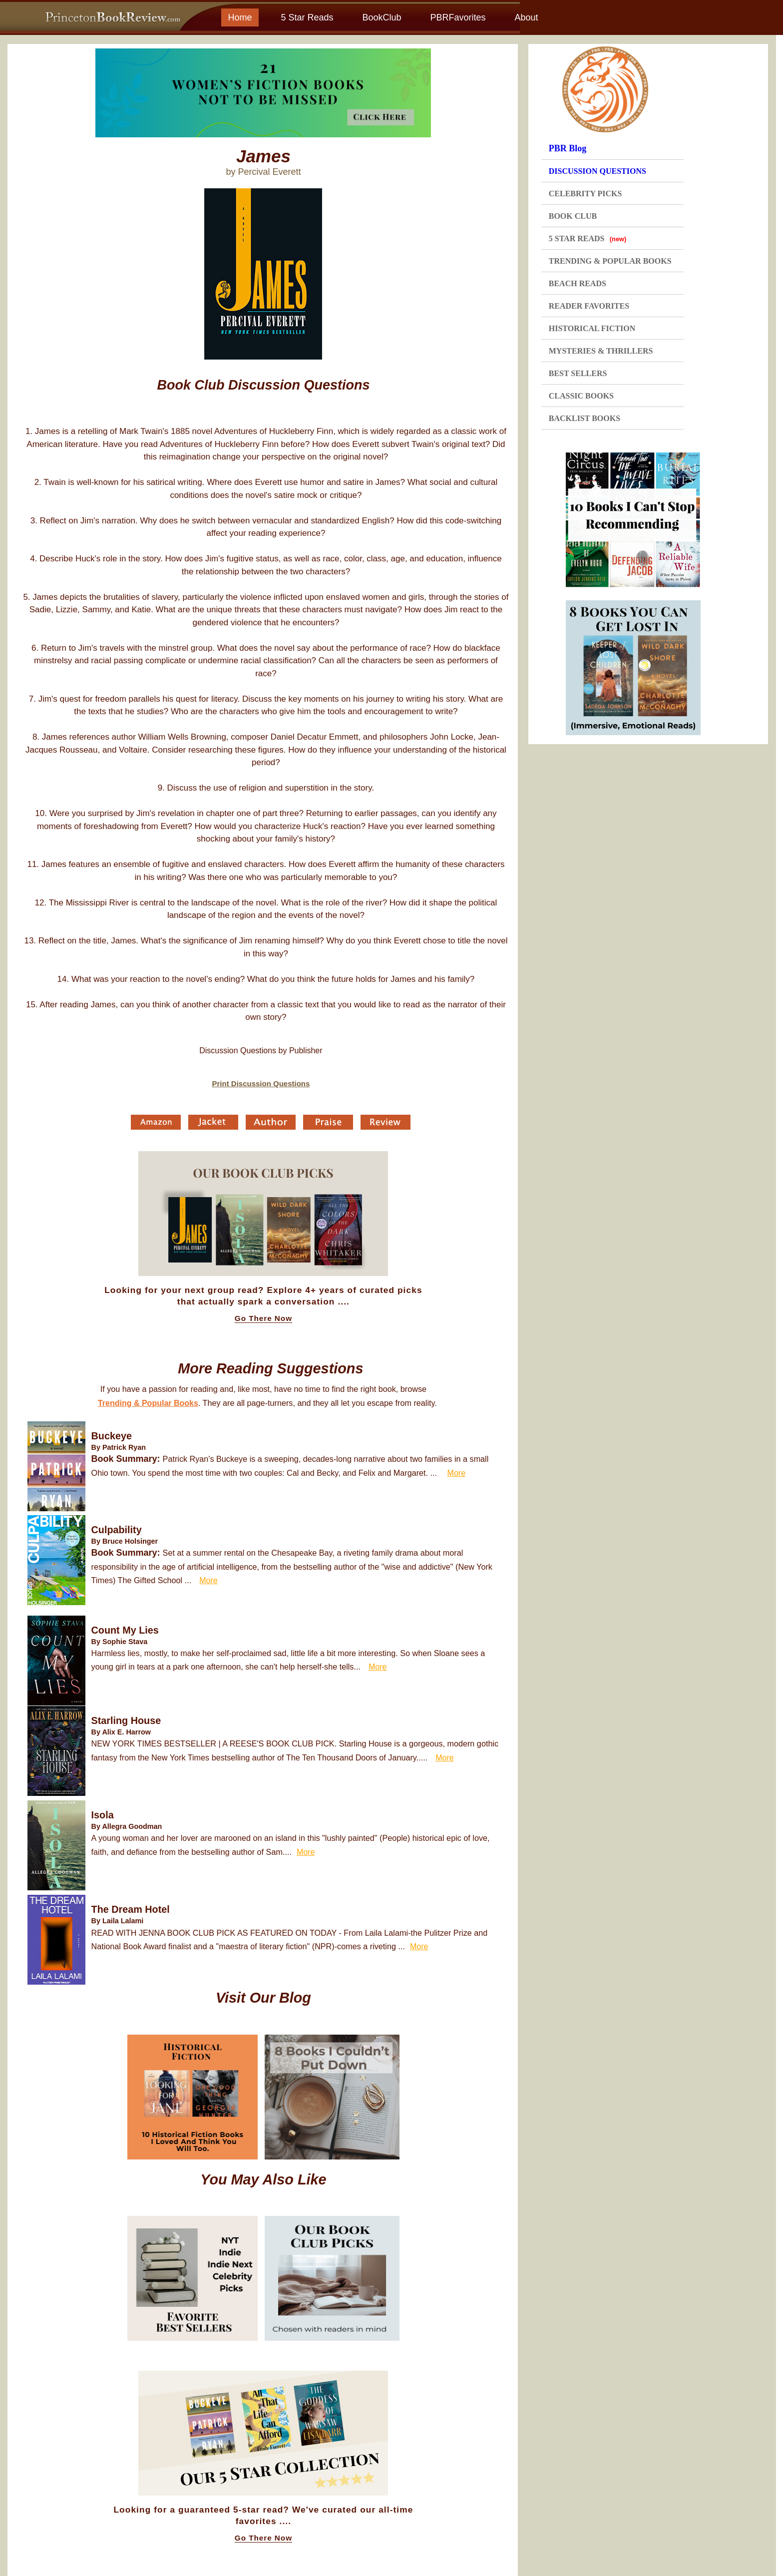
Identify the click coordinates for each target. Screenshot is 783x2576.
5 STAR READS (588, 238)
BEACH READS (577, 283)
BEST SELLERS (578, 373)
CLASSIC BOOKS (581, 396)
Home (240, 17)
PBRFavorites (457, 17)
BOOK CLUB (573, 216)
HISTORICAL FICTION (592, 328)
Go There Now (263, 1318)
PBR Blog (568, 148)
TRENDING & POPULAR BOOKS (610, 261)
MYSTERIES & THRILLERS (601, 351)
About (526, 17)
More (456, 1473)
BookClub (381, 17)
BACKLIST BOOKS (584, 418)
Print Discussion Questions (261, 1083)
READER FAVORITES (589, 306)
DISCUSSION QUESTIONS (597, 171)
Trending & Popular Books (148, 1403)
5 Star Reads (307, 17)
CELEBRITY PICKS (585, 193)
